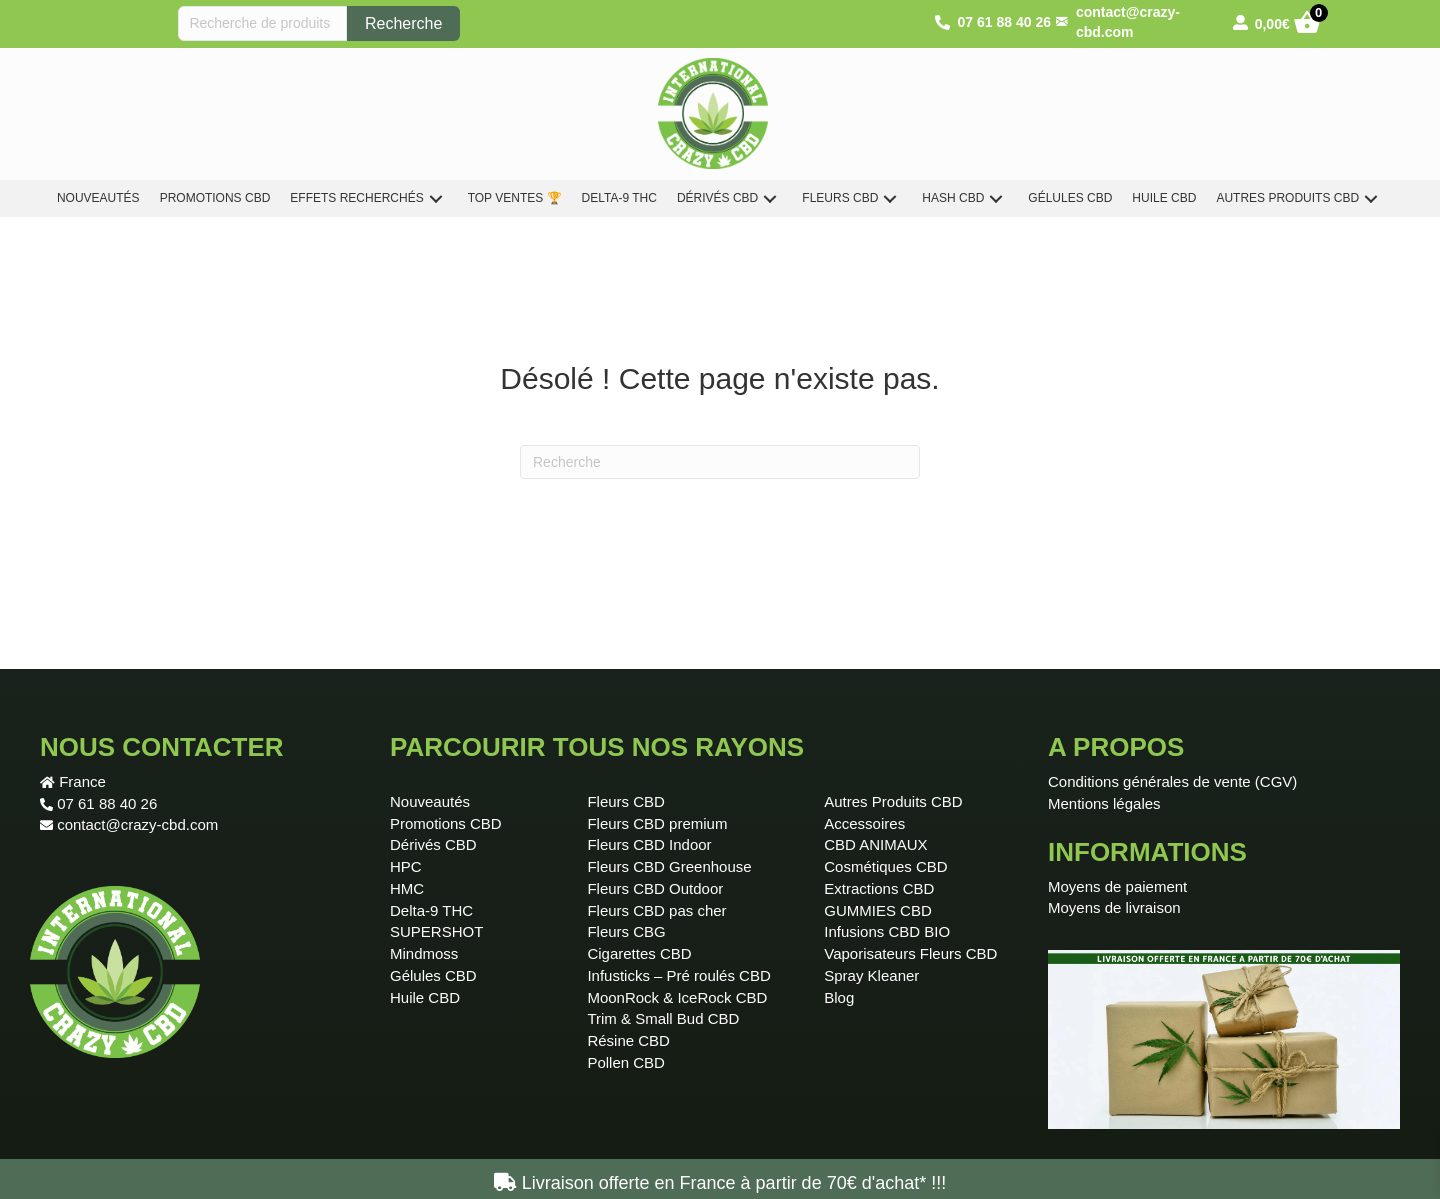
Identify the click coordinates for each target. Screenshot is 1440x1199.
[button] (436, 198)
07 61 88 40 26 (107, 803)
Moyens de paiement (1117, 886)
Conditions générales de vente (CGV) (1172, 781)
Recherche (403, 23)
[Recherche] (720, 462)
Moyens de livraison (1114, 907)
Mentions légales (1104, 803)
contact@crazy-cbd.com (137, 824)
